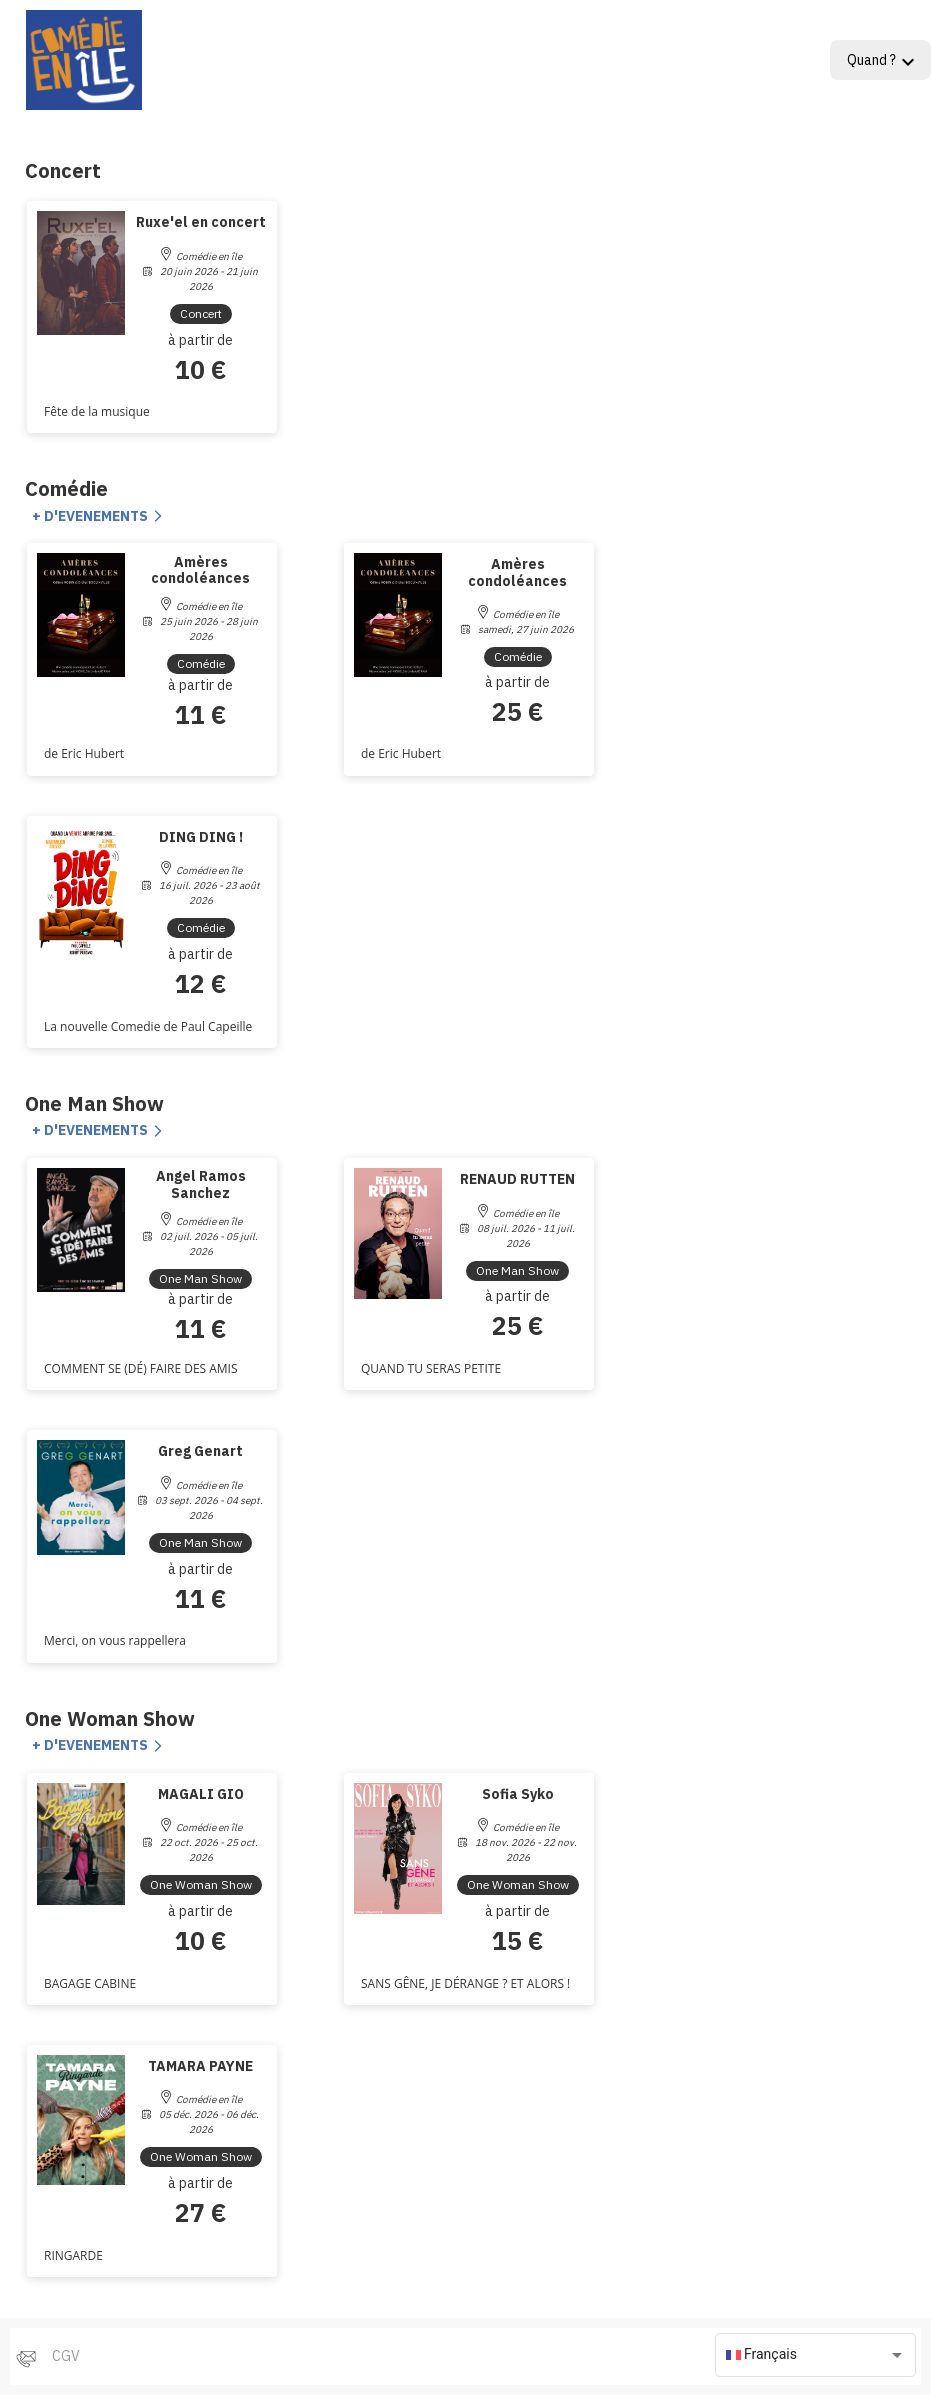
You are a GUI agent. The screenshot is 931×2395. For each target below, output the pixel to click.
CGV (66, 2356)
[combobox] (816, 2355)
